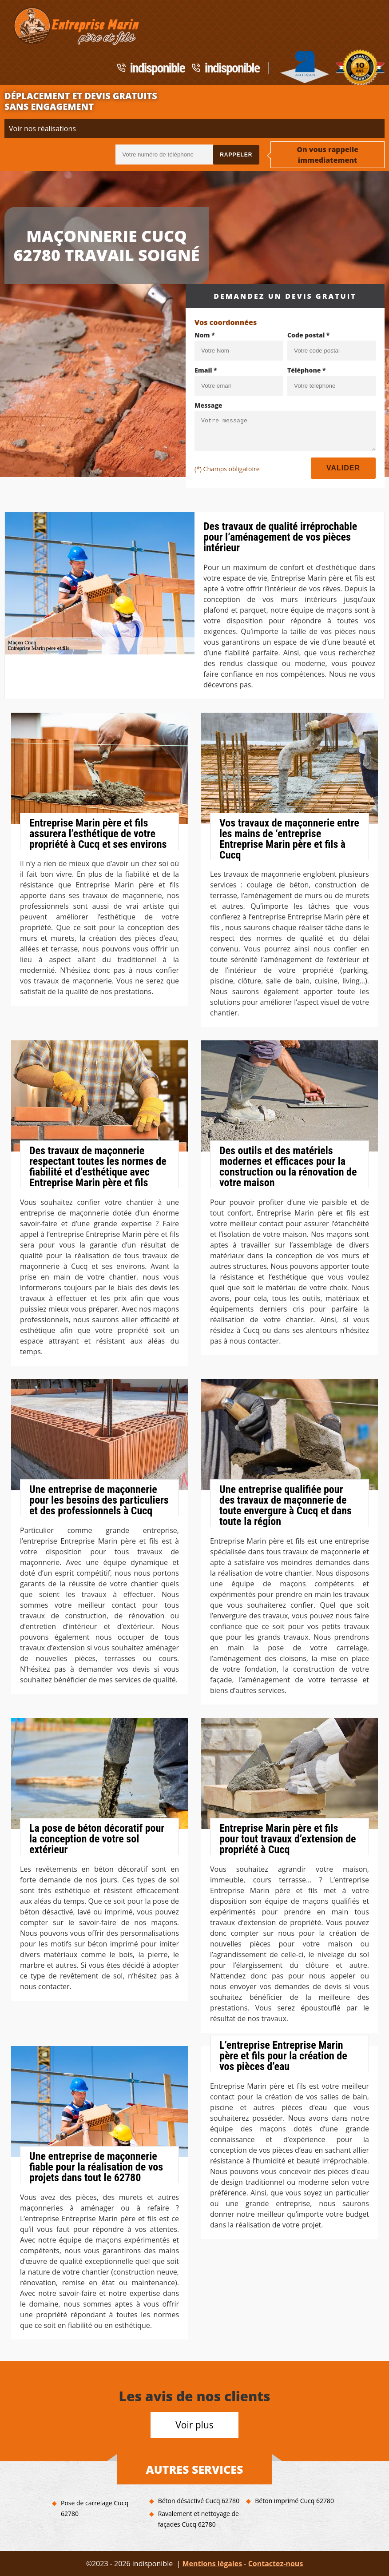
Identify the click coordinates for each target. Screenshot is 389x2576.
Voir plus (194, 2425)
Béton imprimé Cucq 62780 (294, 2500)
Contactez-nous (275, 2563)
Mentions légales (212, 2563)
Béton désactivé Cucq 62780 (198, 2500)
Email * (205, 370)
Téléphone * (306, 370)
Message (208, 405)
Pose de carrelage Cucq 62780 (94, 2508)
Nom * (204, 335)
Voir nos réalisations (42, 128)
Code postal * (308, 335)
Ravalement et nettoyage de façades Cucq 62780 (198, 2518)
